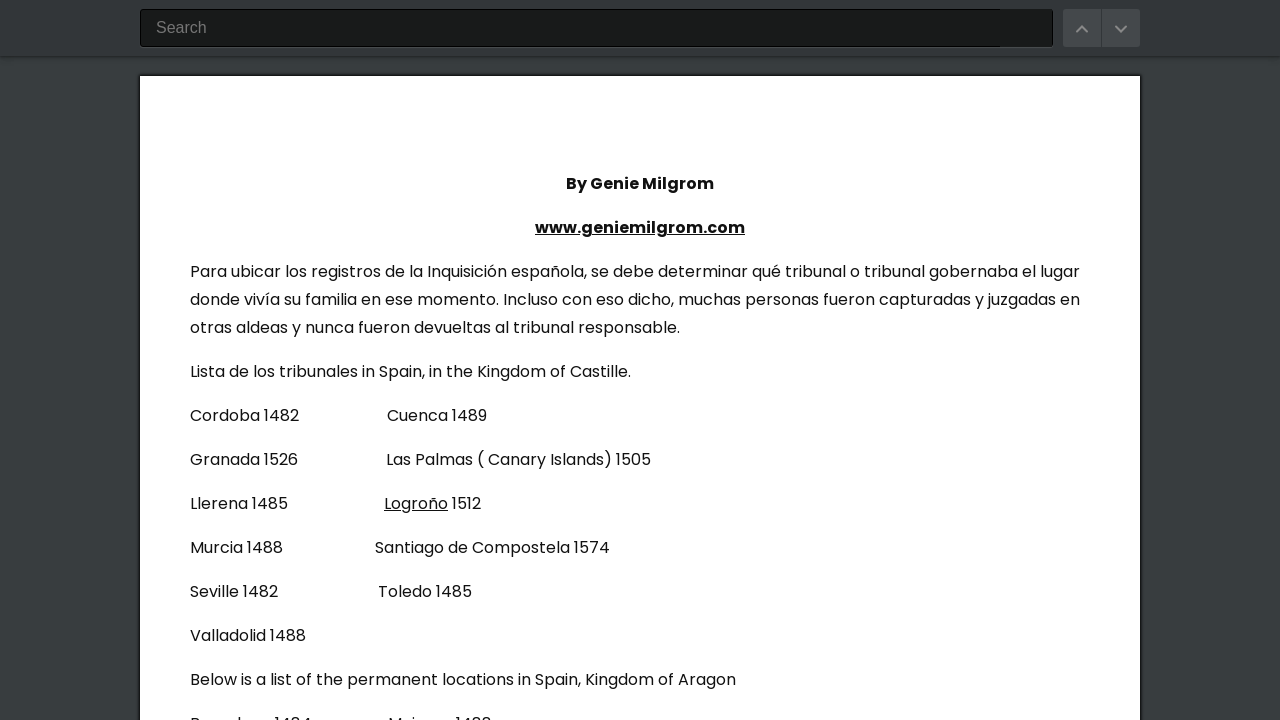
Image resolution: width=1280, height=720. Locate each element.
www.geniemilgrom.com (640, 227)
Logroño (416, 503)
